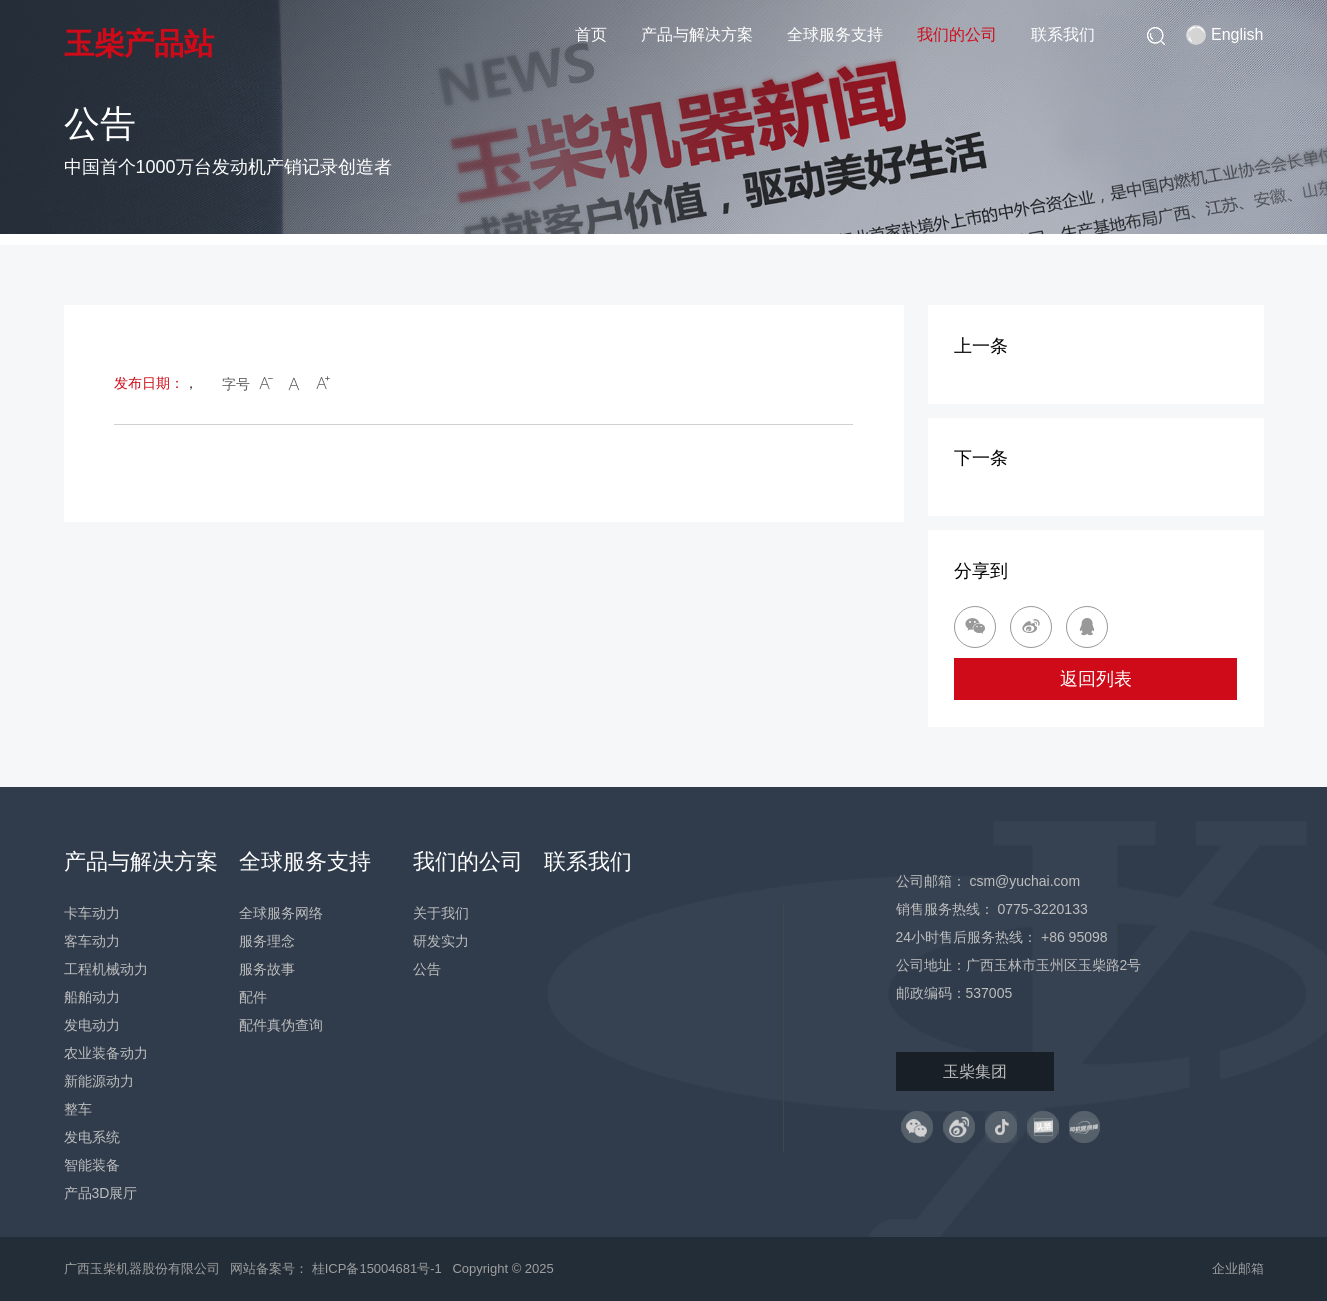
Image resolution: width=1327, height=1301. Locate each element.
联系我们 (1063, 34)
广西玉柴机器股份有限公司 (142, 1268)
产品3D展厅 (101, 1193)
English (1224, 35)
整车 (78, 1109)
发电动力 (92, 1025)
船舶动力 (92, 997)
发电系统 (92, 1137)
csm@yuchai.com (1024, 881)
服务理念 (267, 941)
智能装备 (92, 1165)
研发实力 (441, 941)
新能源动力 (99, 1081)
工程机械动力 (106, 969)
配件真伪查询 (281, 1025)
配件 (253, 997)
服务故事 (267, 969)
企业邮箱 (1238, 1268)
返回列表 (1096, 679)
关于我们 (441, 913)
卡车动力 (92, 913)
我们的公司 (957, 34)
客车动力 (92, 941)
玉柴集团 (975, 1071)
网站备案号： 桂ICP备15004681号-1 (337, 1268)
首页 (591, 34)
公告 (427, 969)
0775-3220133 (1042, 909)
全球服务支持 (835, 34)
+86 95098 (1074, 937)
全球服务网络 (281, 913)
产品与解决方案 (697, 34)
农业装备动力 (106, 1053)
